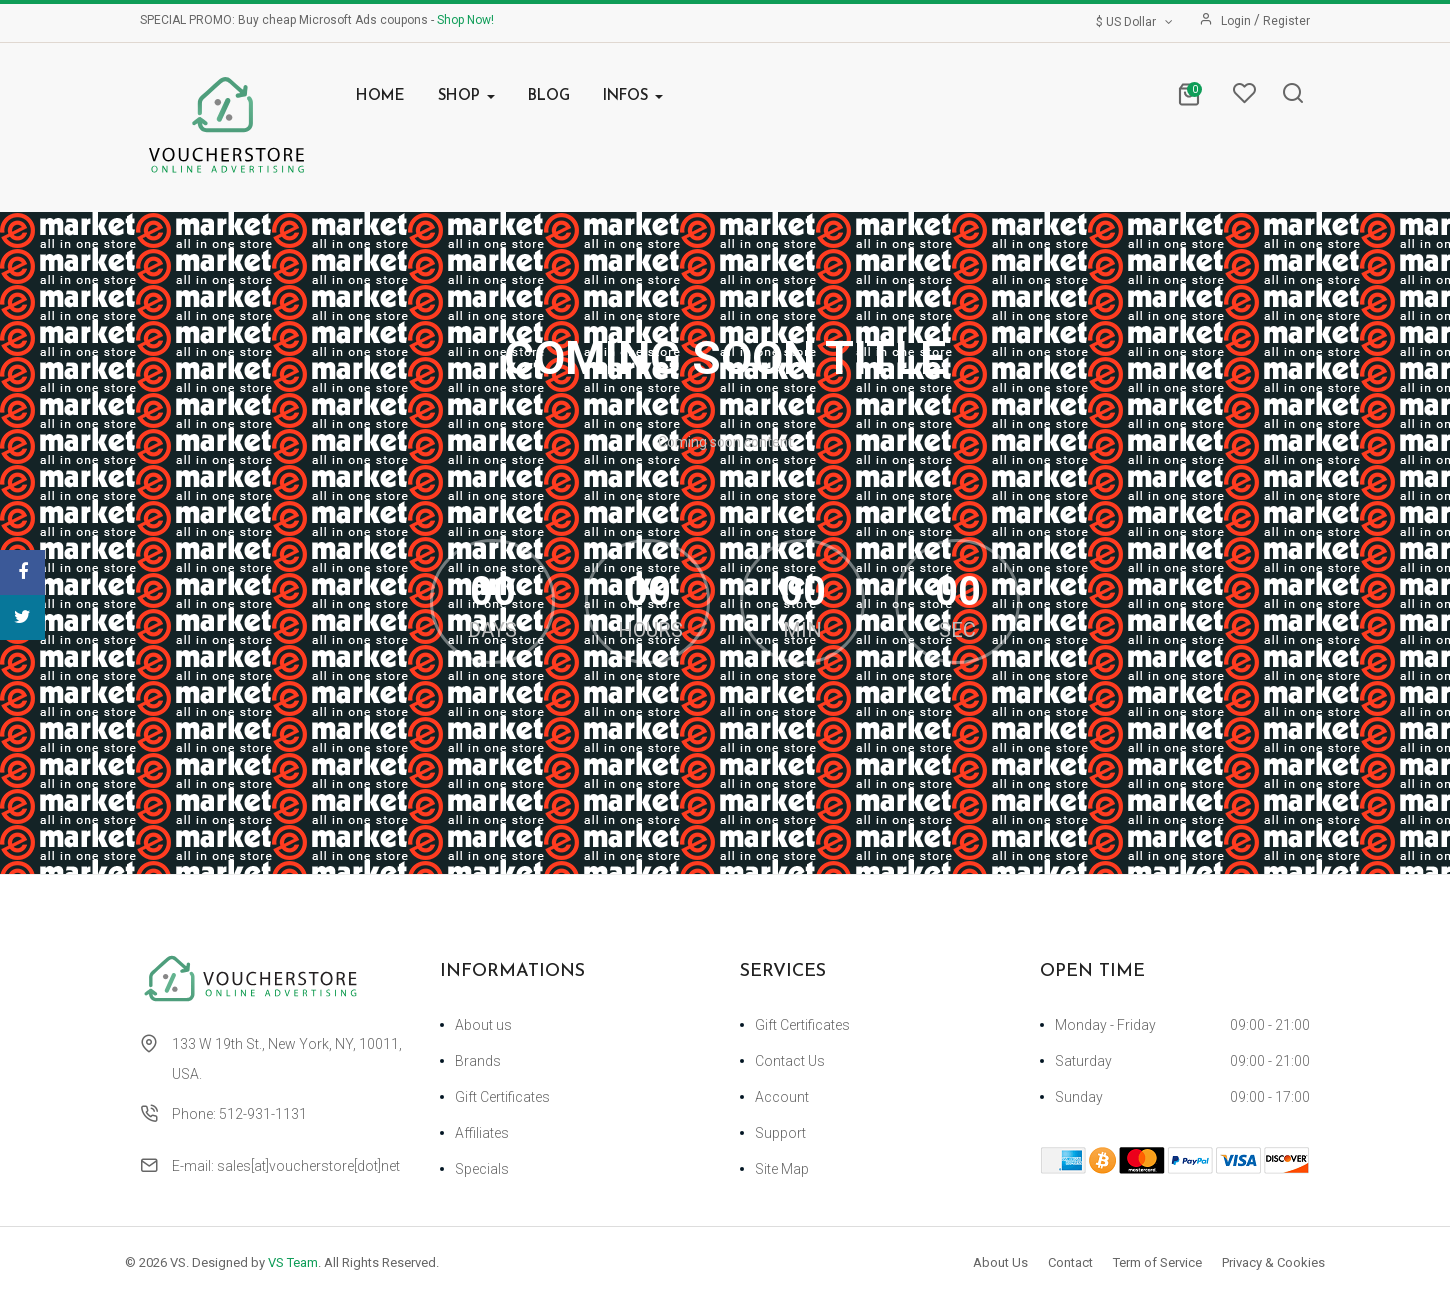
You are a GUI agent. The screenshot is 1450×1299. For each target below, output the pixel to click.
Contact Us (790, 1061)
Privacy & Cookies (1273, 1262)
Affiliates (482, 1133)
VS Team (293, 1262)
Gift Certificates (502, 1097)
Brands (478, 1061)
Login (1237, 21)
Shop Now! (465, 20)
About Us (1000, 1262)
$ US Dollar (1136, 22)
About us (483, 1025)
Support (780, 1133)
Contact (1070, 1262)
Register (1286, 21)
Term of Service (1157, 1262)
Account (782, 1097)
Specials (482, 1169)
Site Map (782, 1169)
